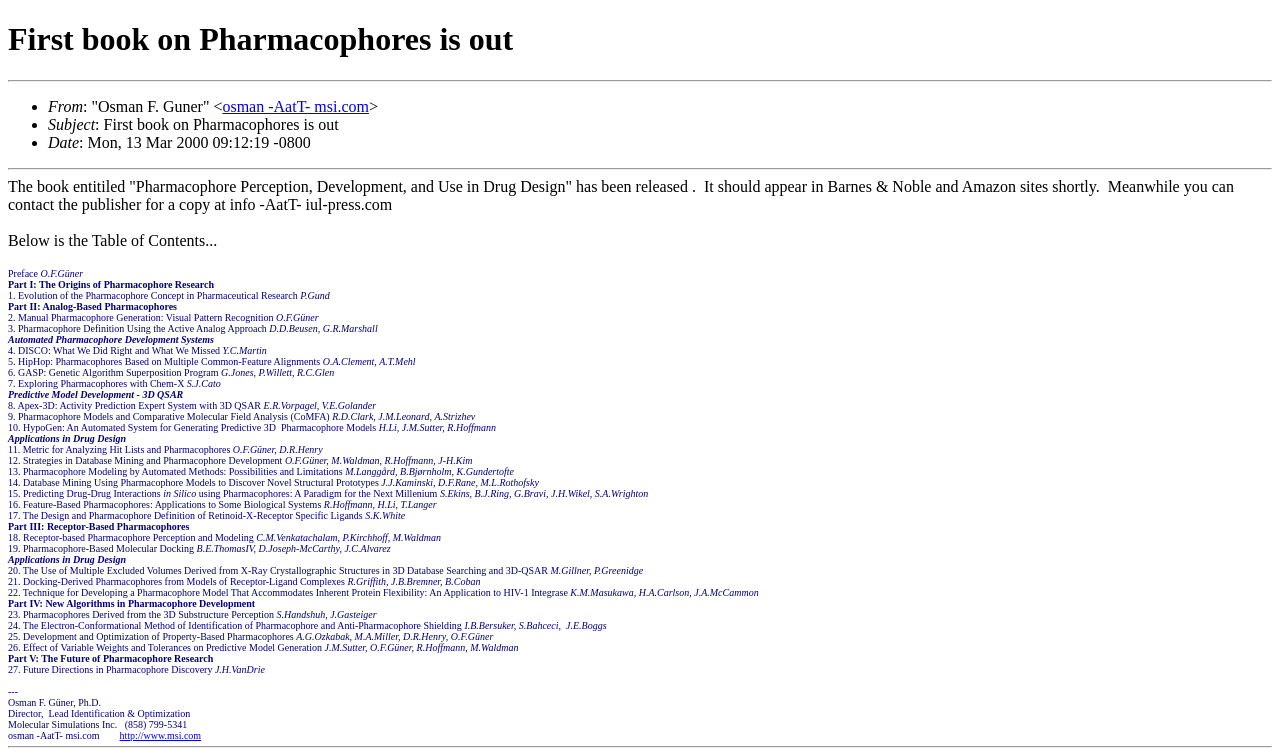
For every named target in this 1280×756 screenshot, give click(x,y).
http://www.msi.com (161, 735)
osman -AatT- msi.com (295, 106)
